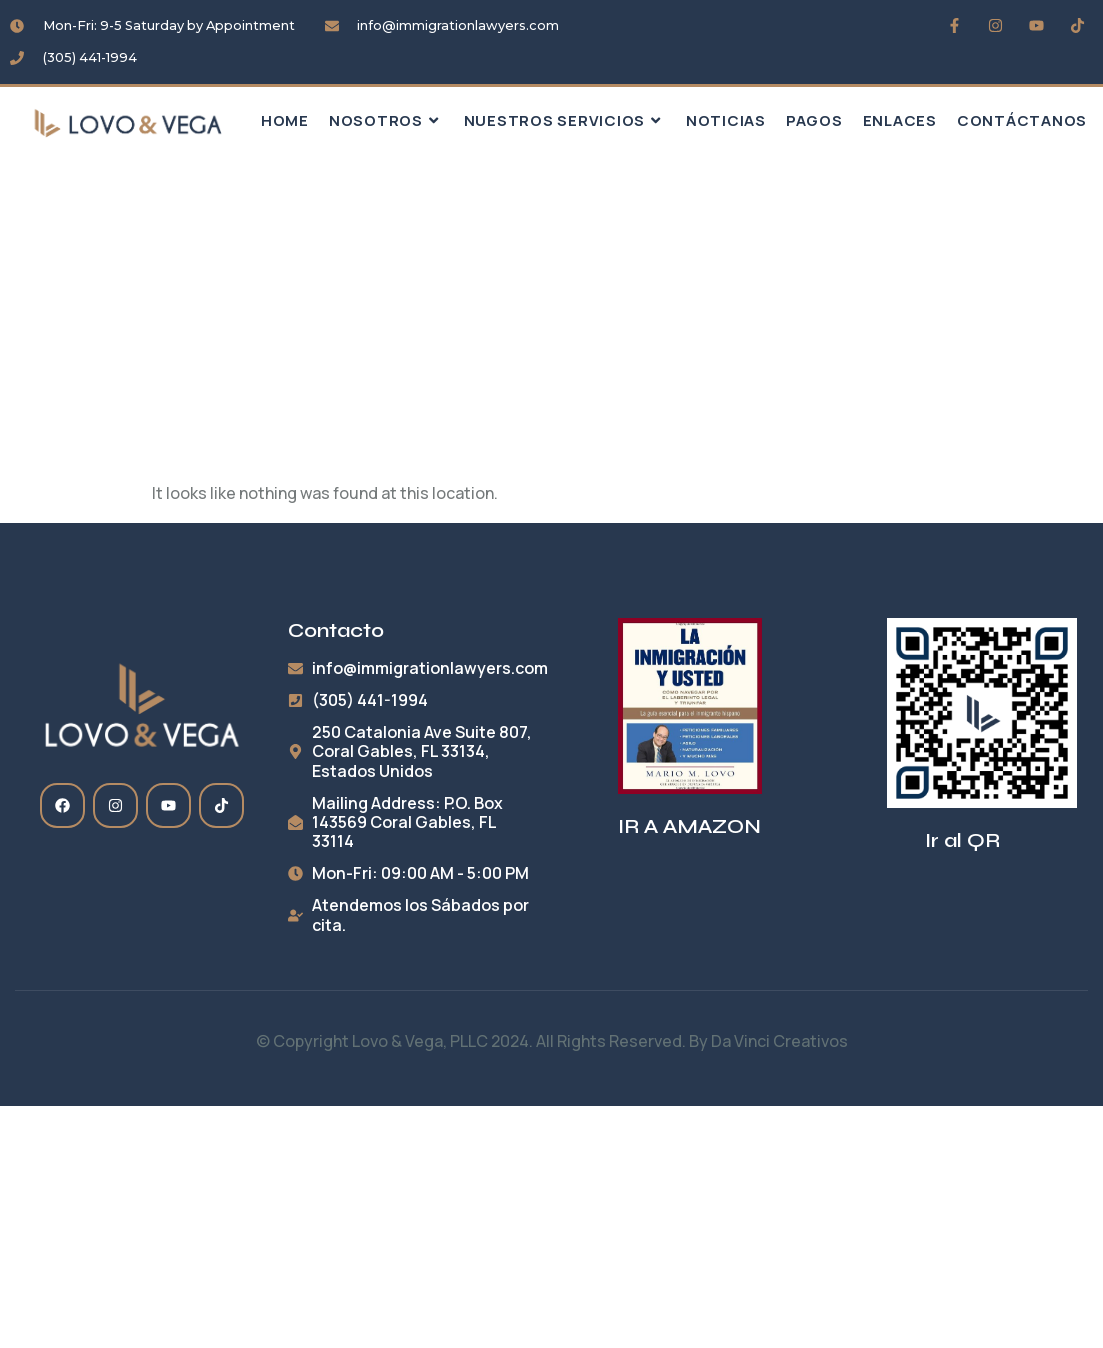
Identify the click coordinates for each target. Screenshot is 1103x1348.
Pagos (814, 121)
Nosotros (386, 121)
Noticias (726, 121)
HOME (285, 121)
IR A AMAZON (689, 826)
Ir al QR (962, 840)
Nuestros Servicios (565, 121)
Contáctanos (1022, 121)
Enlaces (900, 121)
